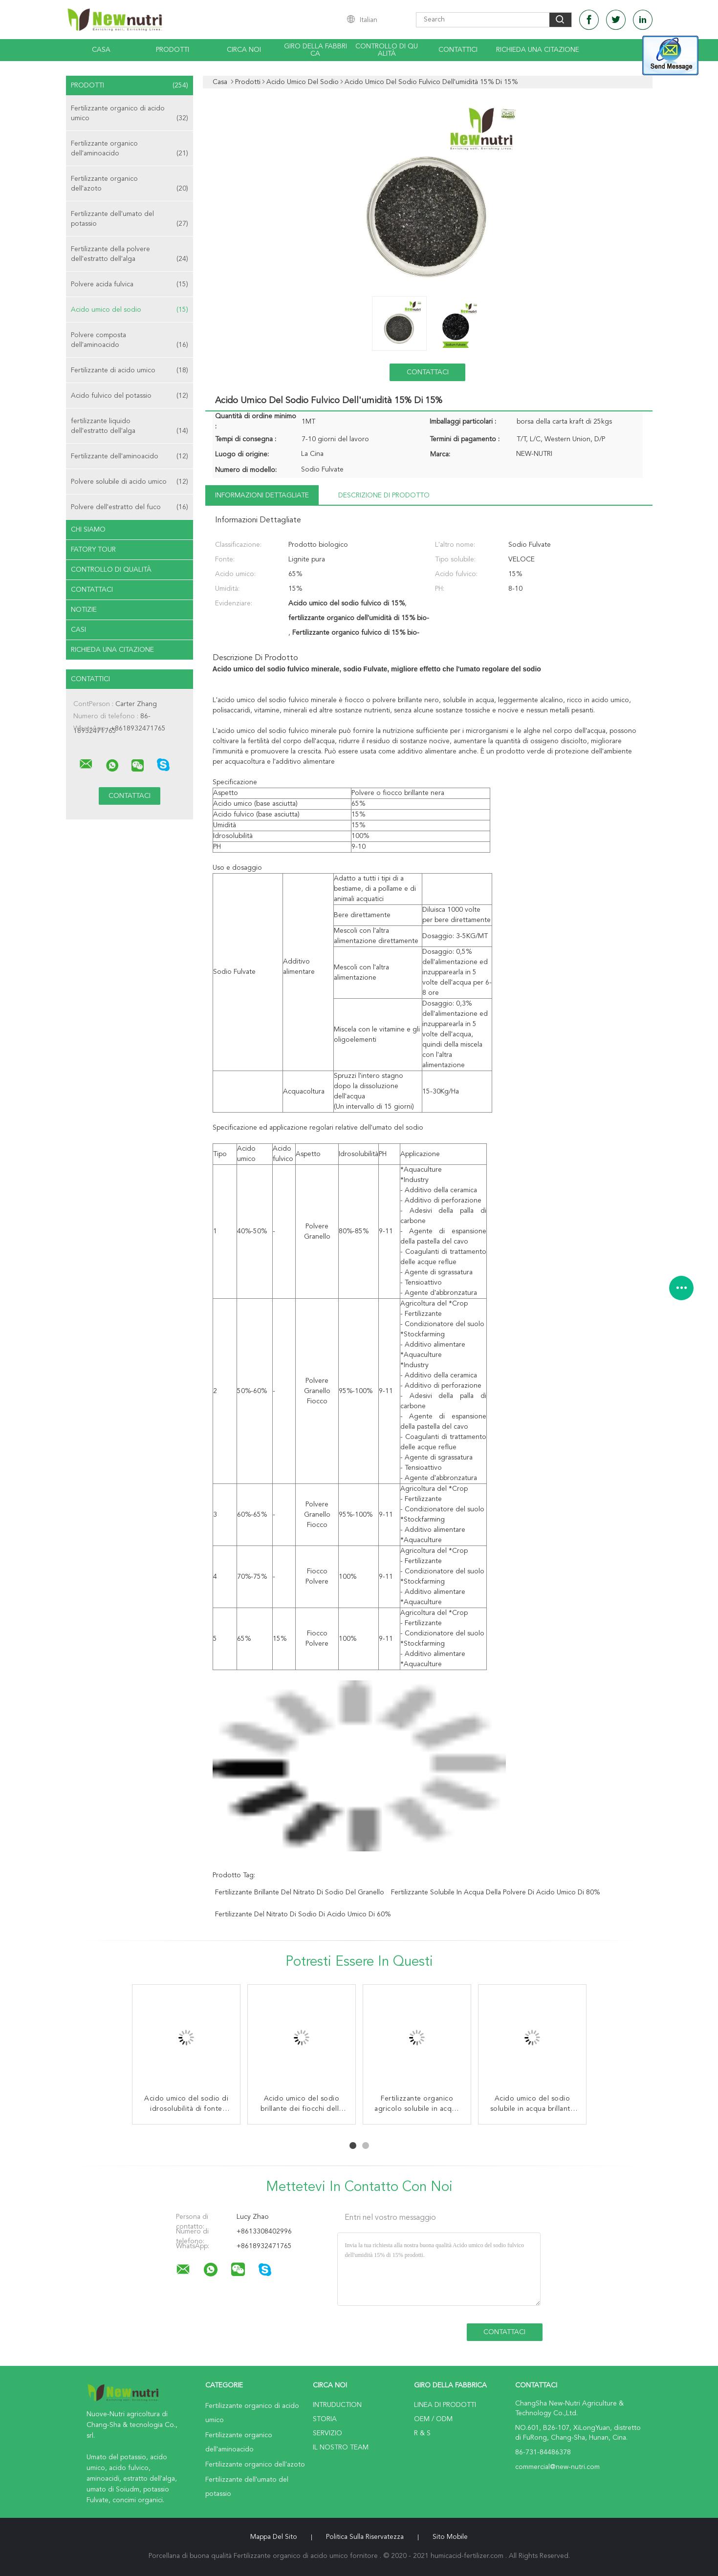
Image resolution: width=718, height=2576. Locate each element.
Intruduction (337, 2405)
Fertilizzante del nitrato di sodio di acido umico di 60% (303, 1914)
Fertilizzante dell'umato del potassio (129, 220)
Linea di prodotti (445, 2405)
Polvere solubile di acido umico (129, 482)
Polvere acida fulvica (129, 284)
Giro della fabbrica (315, 50)
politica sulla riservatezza (365, 2536)
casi (78, 629)
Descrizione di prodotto (384, 495)
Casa (101, 49)
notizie (84, 609)
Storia (325, 2419)
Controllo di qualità (386, 50)
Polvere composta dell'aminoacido (129, 341)
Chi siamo (88, 529)
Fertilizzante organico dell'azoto (129, 184)
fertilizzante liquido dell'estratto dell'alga (129, 427)
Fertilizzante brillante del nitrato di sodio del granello (299, 1892)
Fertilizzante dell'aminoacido (129, 456)
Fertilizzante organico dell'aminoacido (129, 149)
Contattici (458, 49)
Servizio (327, 2433)
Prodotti (172, 49)
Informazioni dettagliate (262, 495)
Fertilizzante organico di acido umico (129, 114)
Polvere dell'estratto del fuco (129, 507)
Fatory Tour (93, 549)
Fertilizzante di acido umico (129, 370)
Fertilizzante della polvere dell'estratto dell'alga (129, 255)
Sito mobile (450, 2536)
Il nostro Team (341, 2447)
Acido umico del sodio (129, 310)
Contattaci (92, 589)
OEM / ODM (433, 2419)
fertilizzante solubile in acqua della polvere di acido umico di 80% (495, 1892)
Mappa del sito (273, 2536)
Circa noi (244, 49)
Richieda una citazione (537, 49)
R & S (422, 2433)
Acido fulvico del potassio (129, 396)
